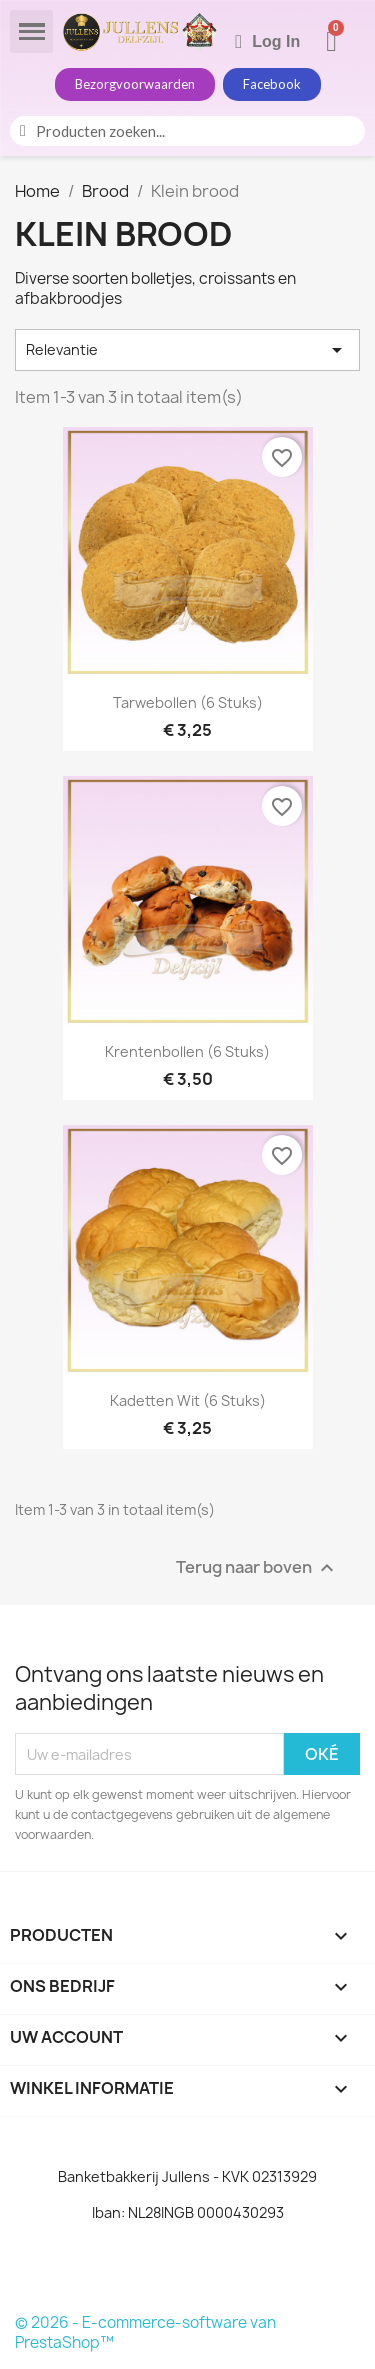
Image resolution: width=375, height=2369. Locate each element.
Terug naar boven (257, 1568)
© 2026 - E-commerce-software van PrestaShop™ (145, 2332)
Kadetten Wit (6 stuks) (188, 1400)
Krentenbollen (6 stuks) (187, 1051)
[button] (135, 84)
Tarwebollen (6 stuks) (188, 702)
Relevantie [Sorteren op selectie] (187, 350)
